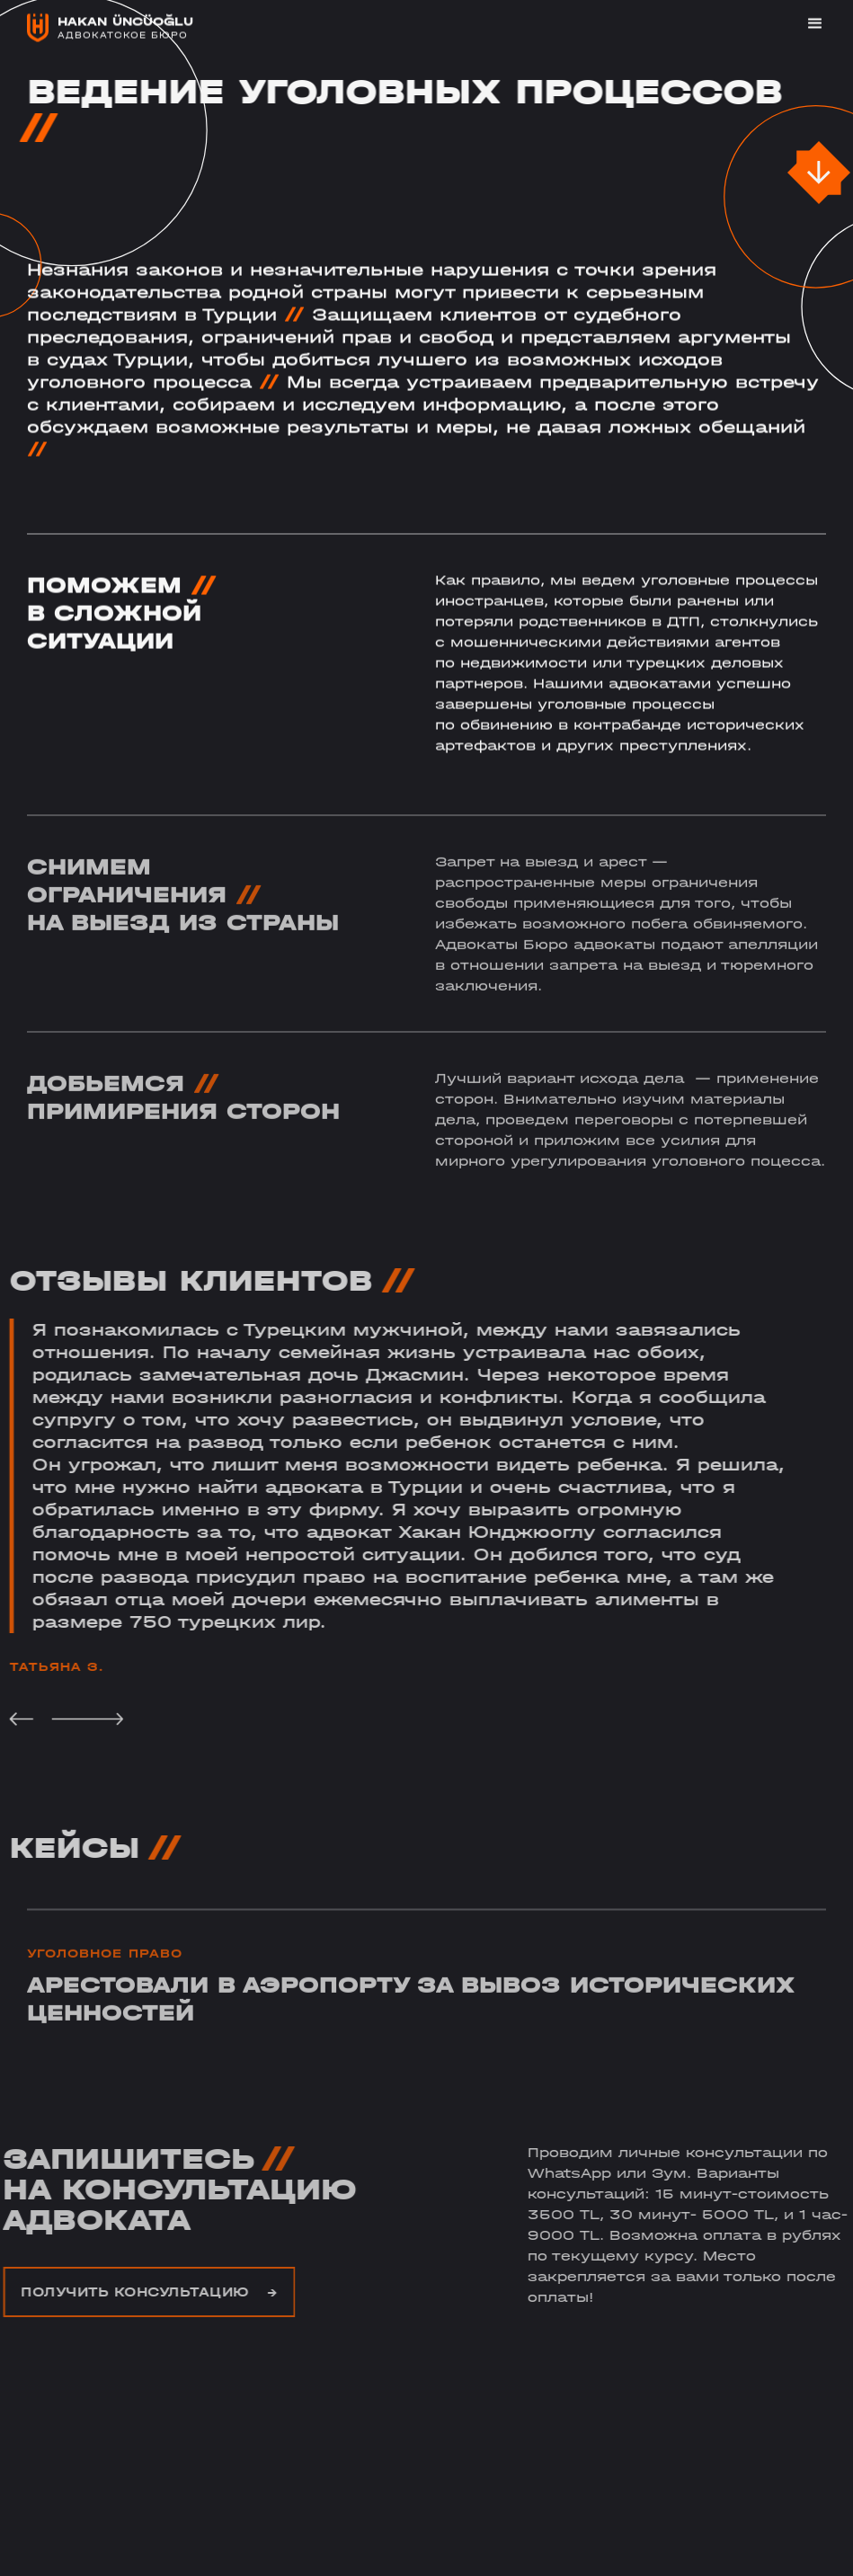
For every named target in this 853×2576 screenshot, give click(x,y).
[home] (110, 27)
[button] (807, 23)
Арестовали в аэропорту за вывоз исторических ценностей (411, 2018)
